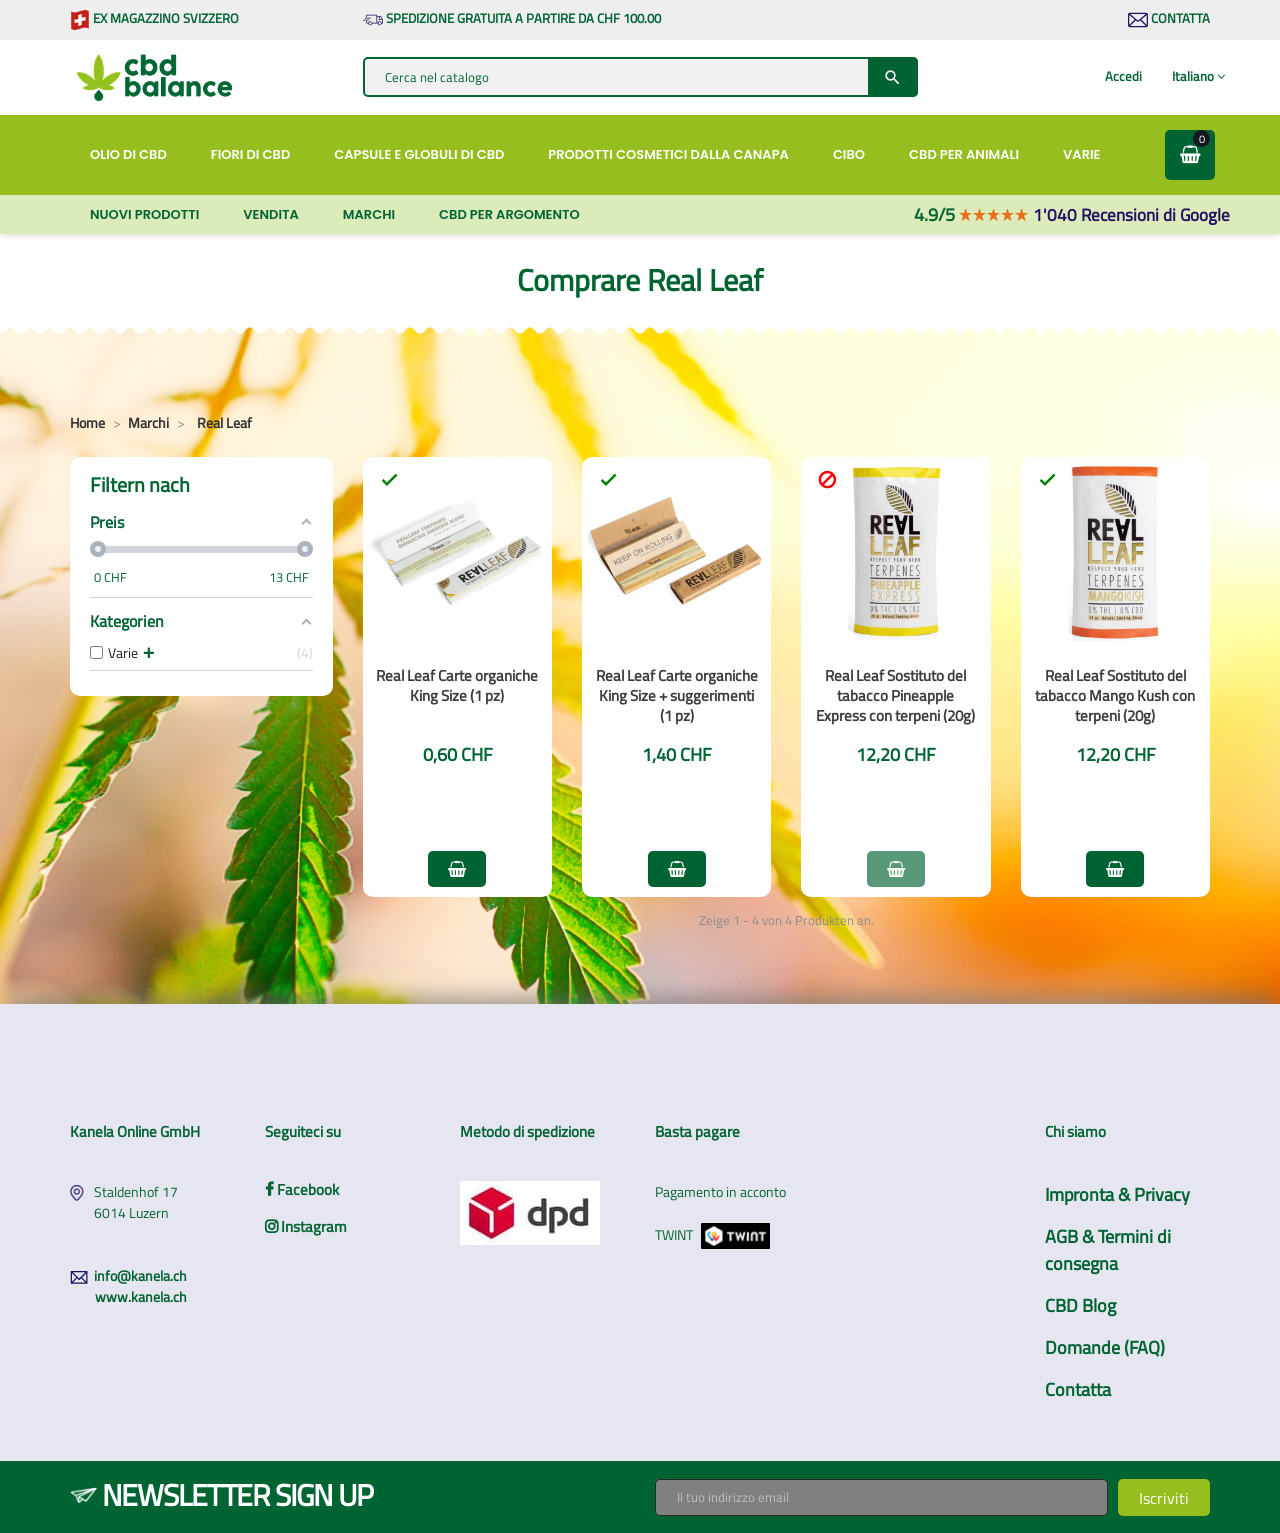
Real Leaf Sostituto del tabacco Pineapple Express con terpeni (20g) (895, 695)
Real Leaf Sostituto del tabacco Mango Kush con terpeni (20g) (1115, 695)
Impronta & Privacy (1117, 1194)
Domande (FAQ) (1105, 1347)
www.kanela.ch (141, 1296)
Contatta (1169, 18)
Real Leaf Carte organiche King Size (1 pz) (457, 685)
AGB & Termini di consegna (1108, 1250)
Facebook (302, 1189)
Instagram (306, 1226)
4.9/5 (971, 214)
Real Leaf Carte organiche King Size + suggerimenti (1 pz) (677, 695)
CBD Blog (1080, 1305)
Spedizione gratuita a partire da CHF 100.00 (512, 18)
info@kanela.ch (140, 1275)
